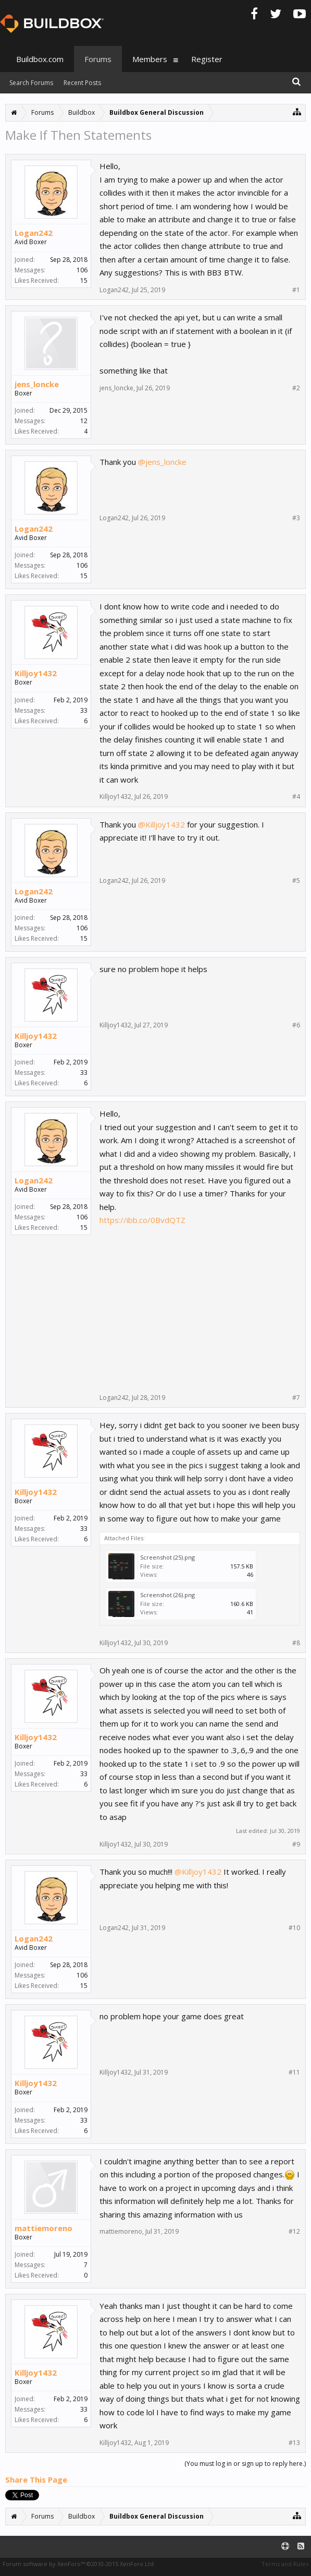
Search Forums (31, 82)
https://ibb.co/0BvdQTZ (142, 1220)
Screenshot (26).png (167, 1595)
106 (82, 270)
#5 (296, 881)
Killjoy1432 (36, 673)
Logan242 (34, 232)
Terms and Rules (285, 2564)
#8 (296, 1643)
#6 (296, 1025)
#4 (296, 797)
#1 (296, 290)
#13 (294, 2443)
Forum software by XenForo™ (79, 2564)
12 (84, 420)
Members (149, 59)
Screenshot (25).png (167, 1557)
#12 (294, 2231)
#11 (294, 2072)
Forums (97, 59)
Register (206, 59)
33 (84, 710)
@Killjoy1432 (161, 824)
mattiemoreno (43, 2228)
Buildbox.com (40, 59)
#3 (296, 518)
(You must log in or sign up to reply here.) (245, 2463)
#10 (294, 1928)
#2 (296, 388)
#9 (296, 1844)
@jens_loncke (162, 462)
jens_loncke (37, 384)
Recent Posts (82, 82)
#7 (296, 1398)
